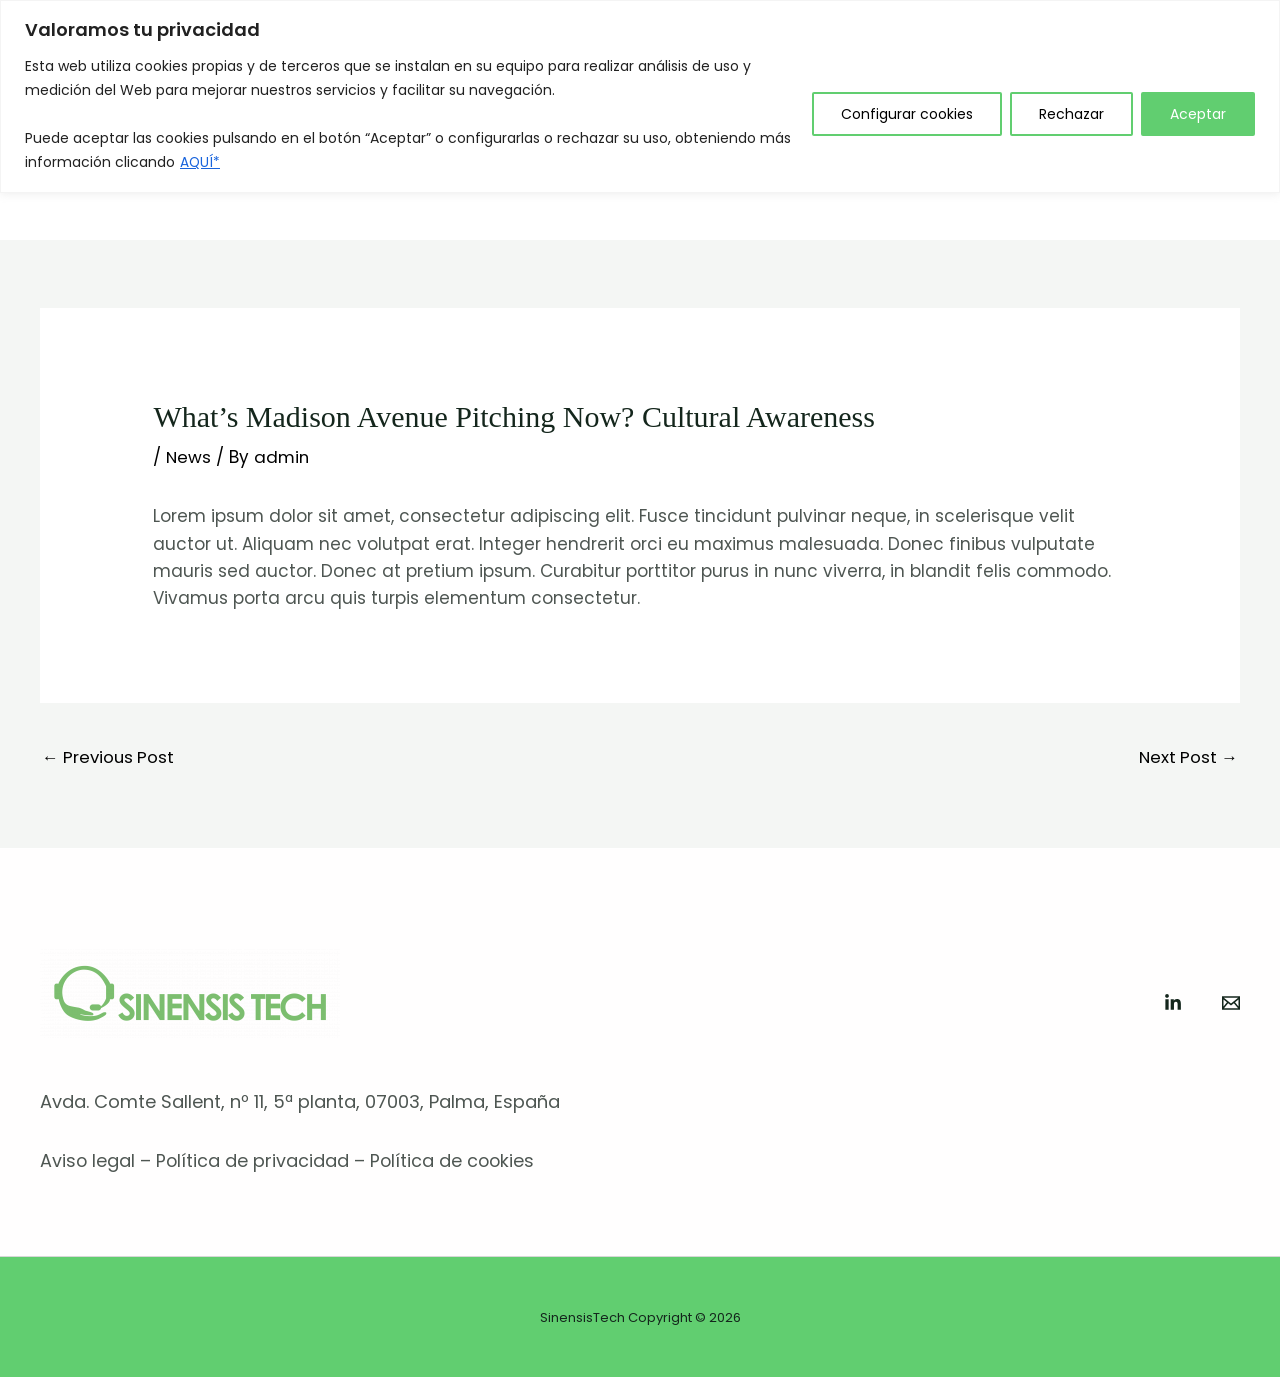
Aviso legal (88, 1161)
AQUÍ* (200, 162)
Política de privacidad (254, 1161)
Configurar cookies (907, 114)
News (189, 457)
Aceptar (1198, 114)
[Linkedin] (1173, 1004)
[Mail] (1231, 1004)
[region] (640, 96)
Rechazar (1071, 114)
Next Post (1187, 757)
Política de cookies (455, 1161)
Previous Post (110, 757)
